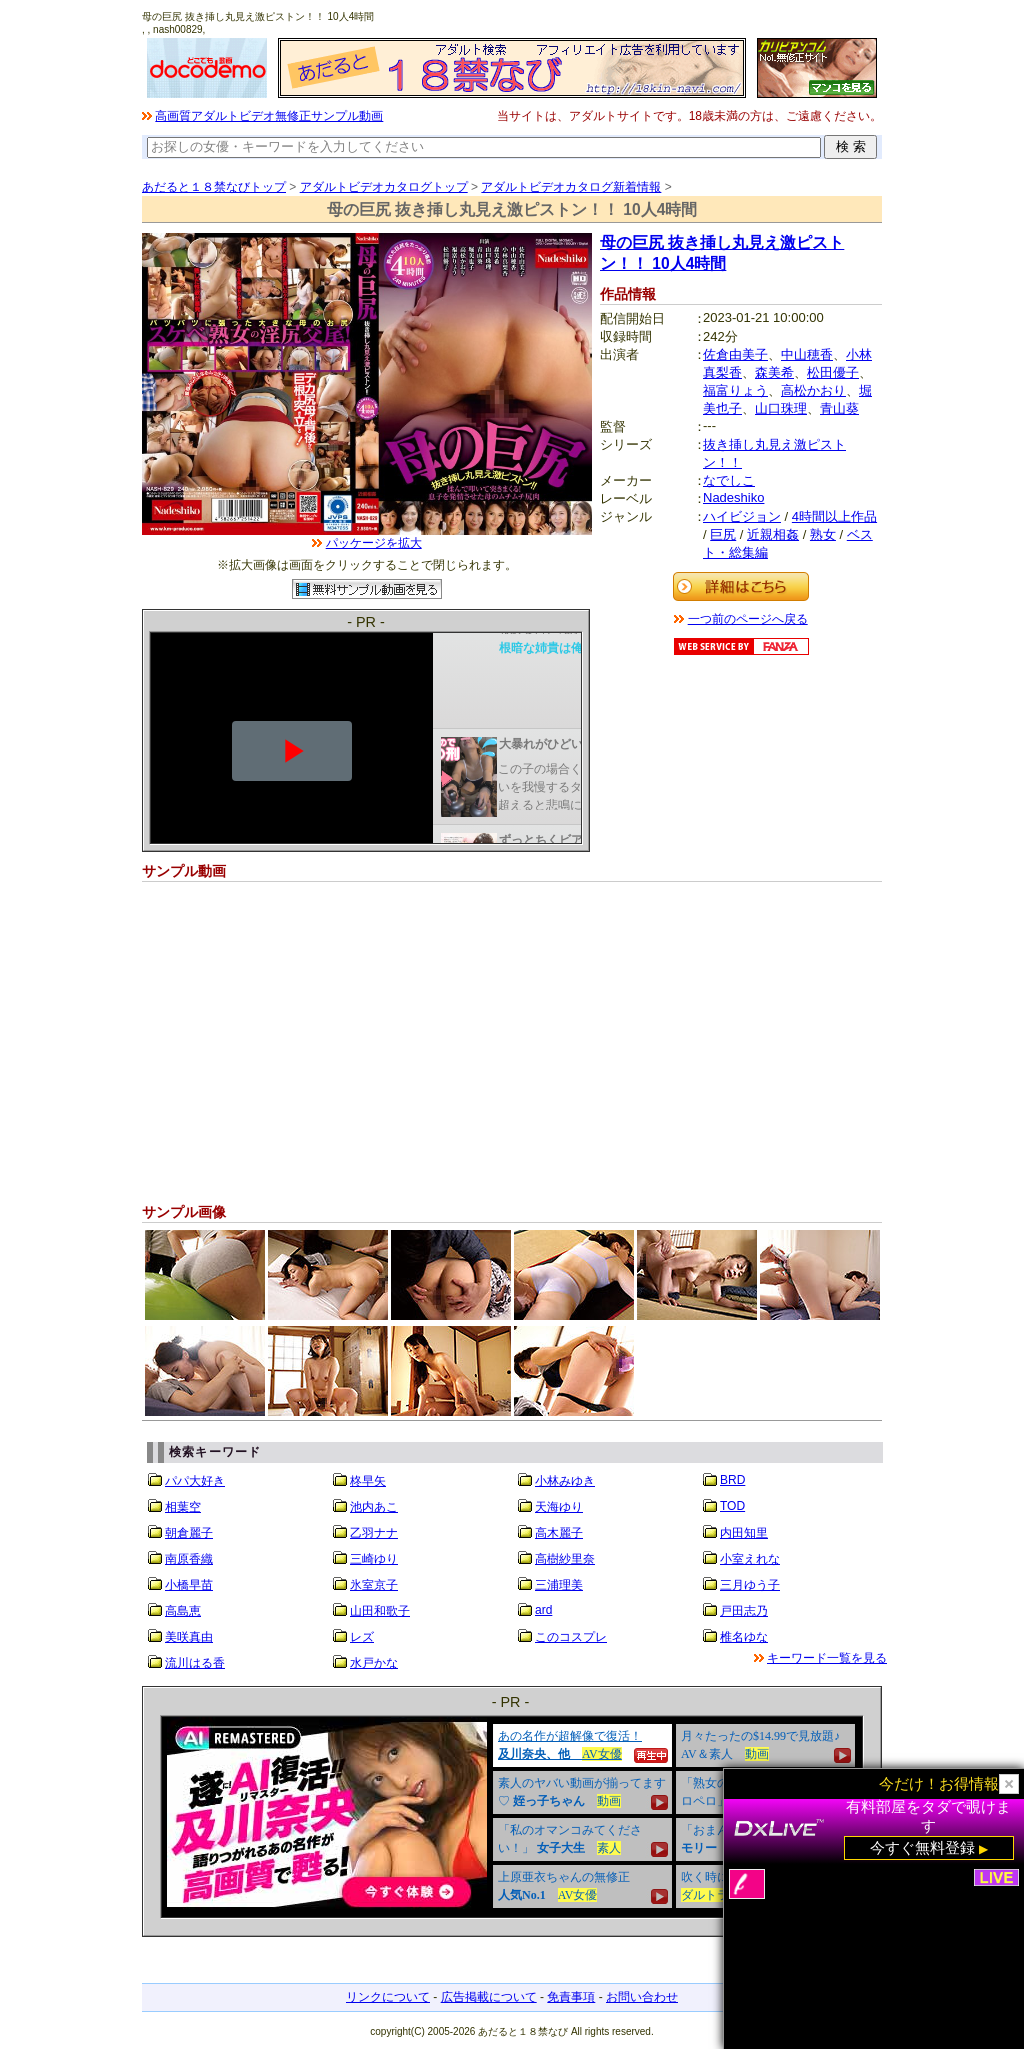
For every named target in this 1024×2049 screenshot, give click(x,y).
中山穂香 (807, 354)
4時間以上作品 (834, 516)
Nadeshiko (733, 497)
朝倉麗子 (189, 1533)
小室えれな (750, 1559)
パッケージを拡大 (374, 543)
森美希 (774, 372)
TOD (732, 1506)
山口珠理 (781, 408)
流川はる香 (195, 1663)
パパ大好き (195, 1481)
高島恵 (183, 1611)
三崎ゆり (374, 1559)
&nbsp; (512, 1817)
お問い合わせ (642, 1997)
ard (543, 1610)
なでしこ (729, 480)
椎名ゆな (744, 1637)
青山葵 (839, 408)
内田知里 (744, 1533)
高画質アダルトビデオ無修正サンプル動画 (269, 116)
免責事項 (571, 1997)
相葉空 (183, 1507)
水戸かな (374, 1663)
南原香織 (189, 1559)
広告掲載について (489, 1997)
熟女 (823, 534)
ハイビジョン (742, 516)
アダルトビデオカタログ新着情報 (571, 187)
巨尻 (723, 534)
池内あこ (374, 1507)
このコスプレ (571, 1637)
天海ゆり (559, 1507)
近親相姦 (773, 534)
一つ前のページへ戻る (748, 619)
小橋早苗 (189, 1585)
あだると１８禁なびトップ (214, 187)
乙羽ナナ (374, 1533)
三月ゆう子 (750, 1585)
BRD (732, 1480)
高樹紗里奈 (565, 1559)
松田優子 (833, 372)
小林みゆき (565, 1481)
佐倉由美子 (735, 354)
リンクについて (388, 1997)
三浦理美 (559, 1585)
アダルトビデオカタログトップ (384, 187)
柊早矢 (368, 1481)
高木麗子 (559, 1533)
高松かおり (813, 390)
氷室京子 (374, 1585)
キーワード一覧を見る (827, 1658)
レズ (362, 1637)
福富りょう (735, 390)
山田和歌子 (380, 1611)
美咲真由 (189, 1637)
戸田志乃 (744, 1611)
